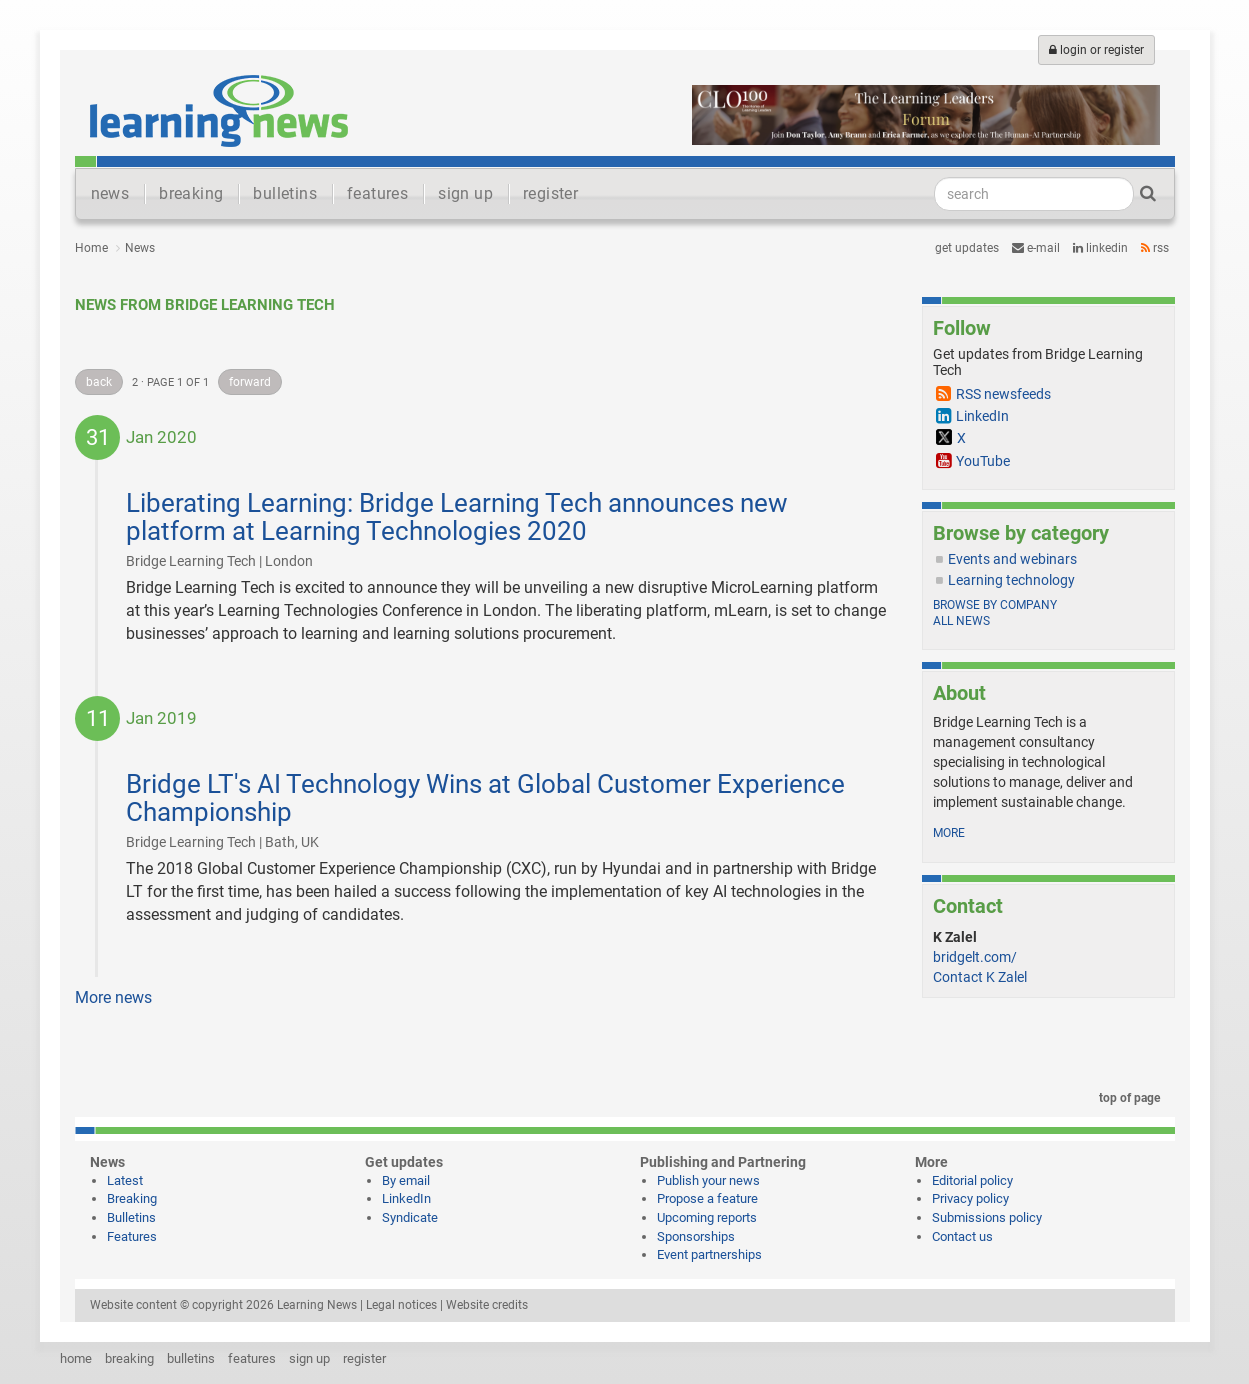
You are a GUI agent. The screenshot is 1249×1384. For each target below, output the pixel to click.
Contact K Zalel (980, 977)
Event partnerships (709, 1254)
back (99, 382)
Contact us (962, 1236)
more (949, 833)
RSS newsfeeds (1003, 394)
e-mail (1036, 248)
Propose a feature (707, 1198)
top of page (1126, 1098)
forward (250, 382)
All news (961, 621)
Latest (125, 1180)
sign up (465, 193)
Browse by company (995, 605)
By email (406, 1180)
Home (91, 248)
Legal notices (401, 1305)
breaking (191, 193)
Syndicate (410, 1217)
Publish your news (708, 1180)
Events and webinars (1012, 559)
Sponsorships (696, 1236)
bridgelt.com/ (975, 957)
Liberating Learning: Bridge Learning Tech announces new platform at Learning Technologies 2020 (457, 517)
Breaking (132, 1198)
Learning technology (1011, 580)
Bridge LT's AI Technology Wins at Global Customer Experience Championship (485, 798)
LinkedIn (1100, 248)
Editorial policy (972, 1180)
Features (132, 1236)
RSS (1155, 248)
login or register (1096, 50)
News (140, 248)
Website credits (487, 1305)
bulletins (285, 193)
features (377, 193)
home (76, 1358)
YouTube (983, 461)
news (110, 193)
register (550, 193)
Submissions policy (987, 1217)
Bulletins (131, 1217)
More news (113, 997)
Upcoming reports (707, 1217)
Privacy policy (970, 1198)
